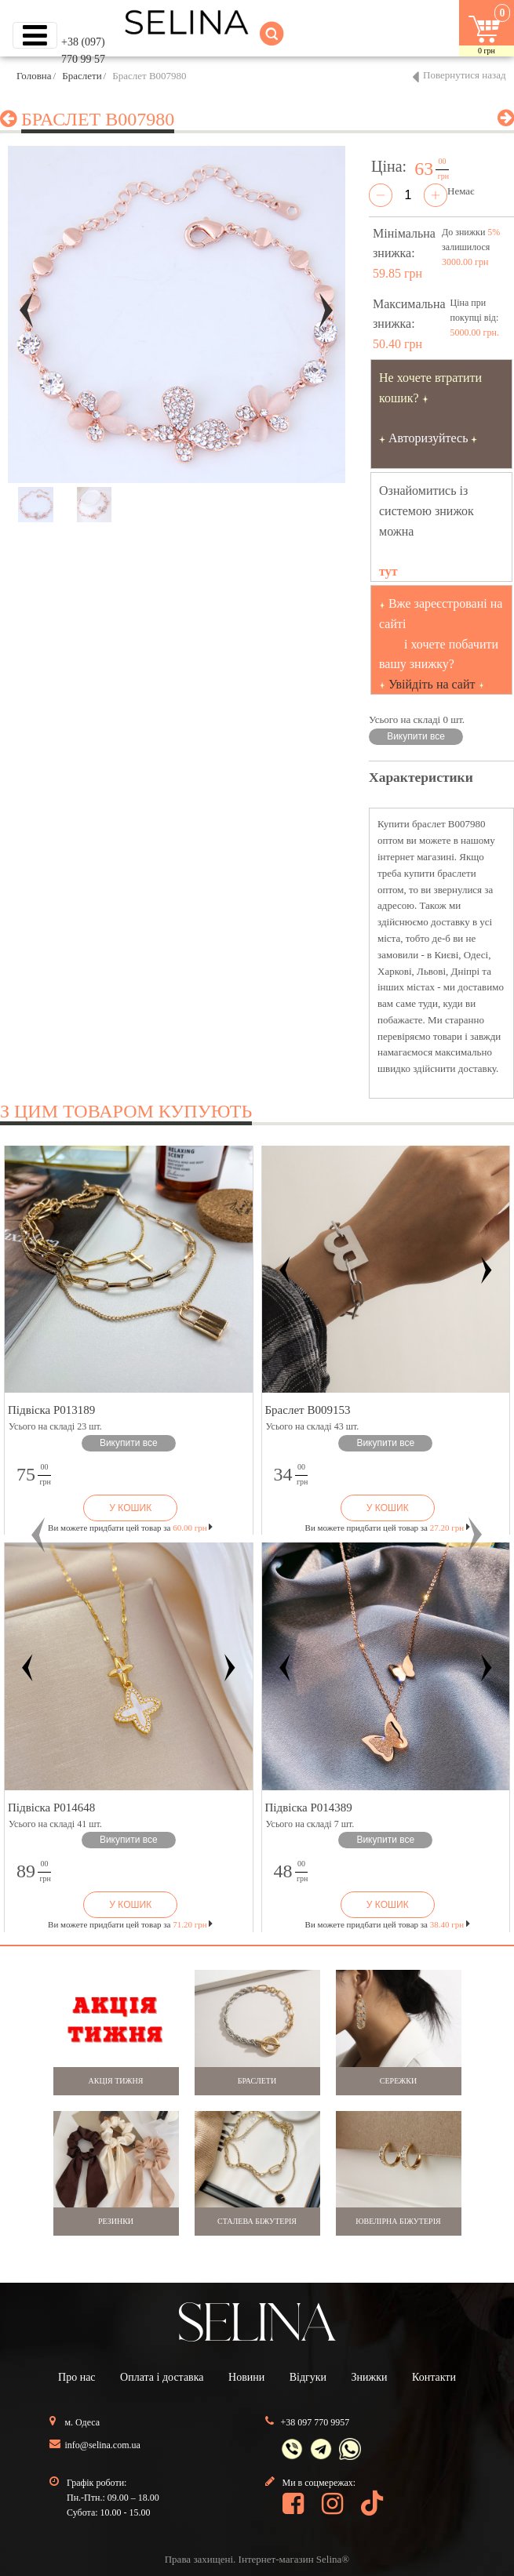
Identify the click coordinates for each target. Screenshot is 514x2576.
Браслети (81, 76)
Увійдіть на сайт (432, 684)
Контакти (434, 2377)
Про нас (77, 2377)
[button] (38, 1535)
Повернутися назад (464, 75)
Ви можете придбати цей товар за (130, 1527)
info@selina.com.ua (102, 2445)
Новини (246, 2377)
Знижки (370, 2377)
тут (388, 571)
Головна (34, 76)
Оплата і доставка (161, 2377)
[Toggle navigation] (35, 35)
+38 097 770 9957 (315, 2422)
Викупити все (416, 736)
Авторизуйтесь (428, 438)
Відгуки (308, 2377)
